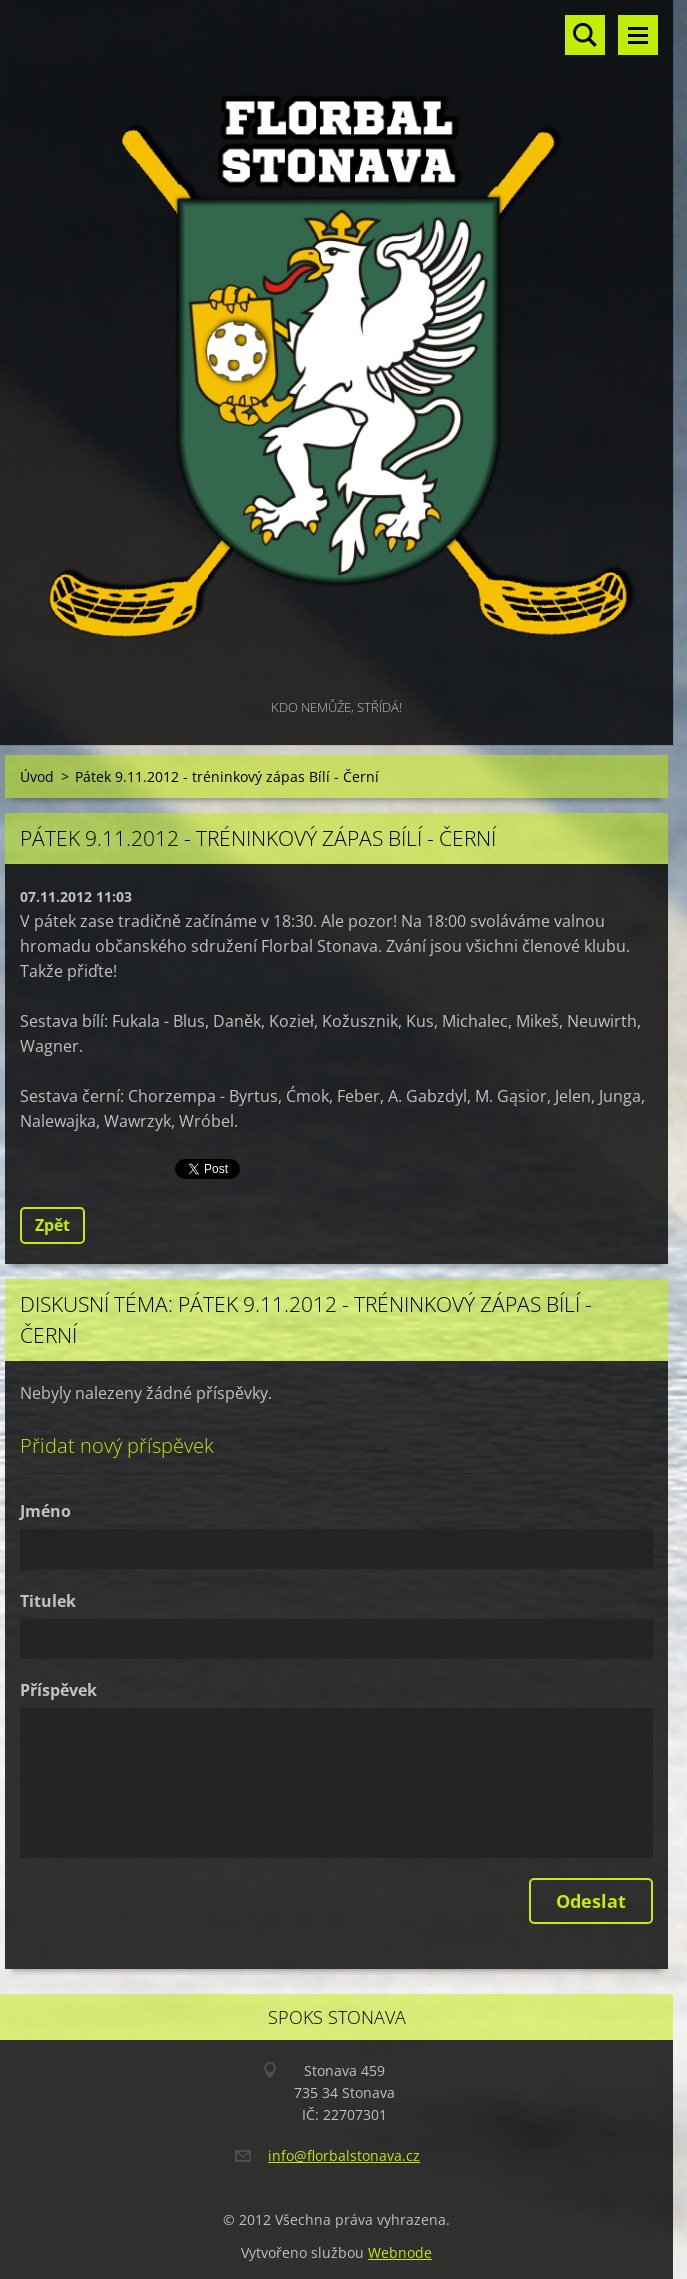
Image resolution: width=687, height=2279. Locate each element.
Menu (638, 35)
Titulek (48, 1601)
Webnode (400, 2252)
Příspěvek (58, 1690)
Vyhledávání (585, 35)
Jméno (45, 1511)
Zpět (52, 1225)
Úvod (37, 776)
